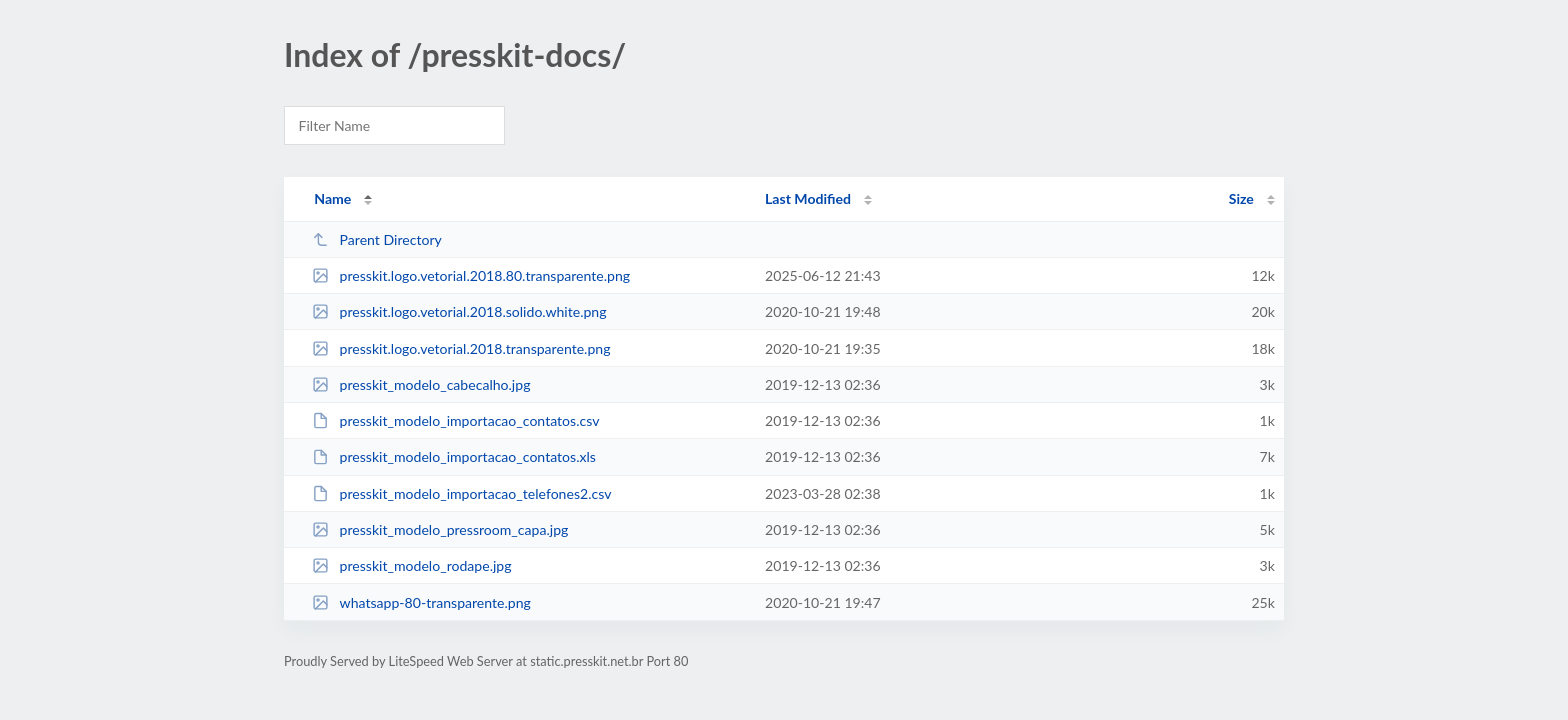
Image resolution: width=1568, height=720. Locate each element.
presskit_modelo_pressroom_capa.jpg (440, 529)
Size (1241, 198)
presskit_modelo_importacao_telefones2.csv (461, 493)
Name (332, 198)
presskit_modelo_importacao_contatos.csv (455, 420)
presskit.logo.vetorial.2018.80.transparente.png (471, 275)
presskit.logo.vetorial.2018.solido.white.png (459, 311)
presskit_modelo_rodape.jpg (411, 565)
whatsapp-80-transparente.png (421, 602)
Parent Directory (377, 239)
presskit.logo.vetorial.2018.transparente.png (461, 348)
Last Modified (808, 198)
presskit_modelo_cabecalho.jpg (421, 384)
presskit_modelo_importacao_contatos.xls (454, 456)
